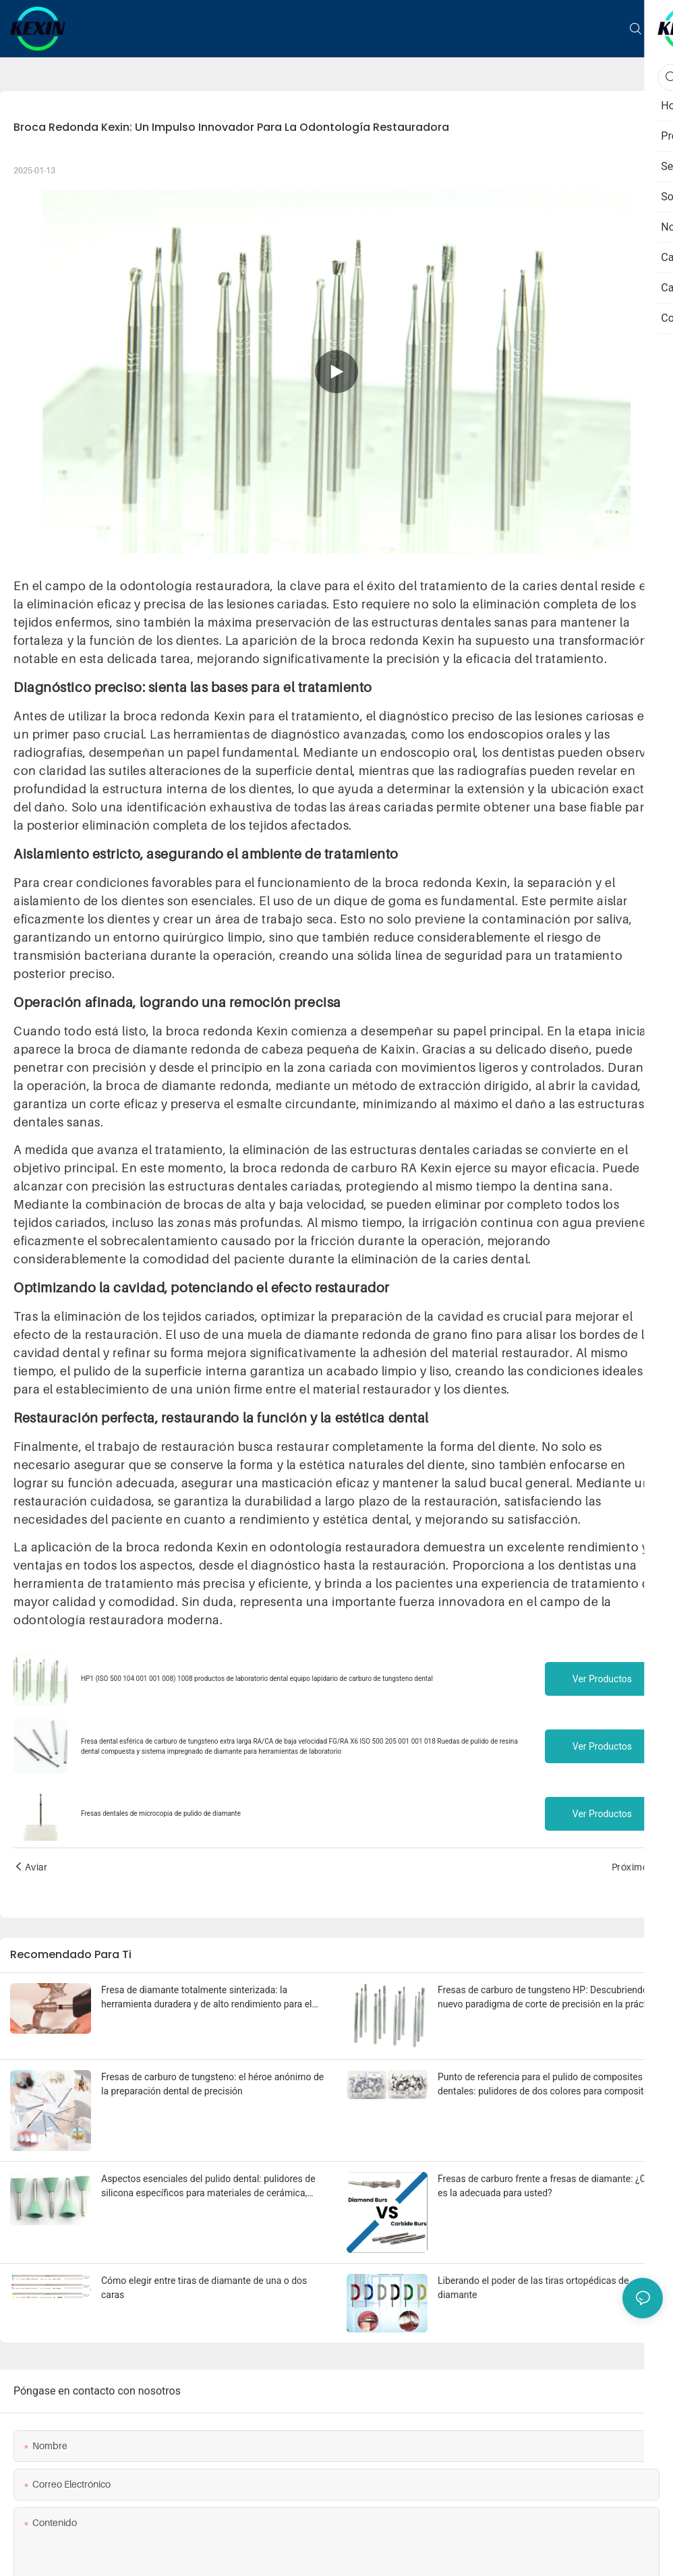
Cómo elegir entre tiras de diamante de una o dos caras (204, 2287)
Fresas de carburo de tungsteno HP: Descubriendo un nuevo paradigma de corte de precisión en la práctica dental (549, 1997)
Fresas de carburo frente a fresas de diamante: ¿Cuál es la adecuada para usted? (548, 2185)
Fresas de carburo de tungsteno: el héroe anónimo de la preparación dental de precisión (212, 2083)
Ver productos (602, 1678)
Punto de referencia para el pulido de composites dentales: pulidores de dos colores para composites (545, 2083)
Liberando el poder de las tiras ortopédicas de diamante (533, 2287)
